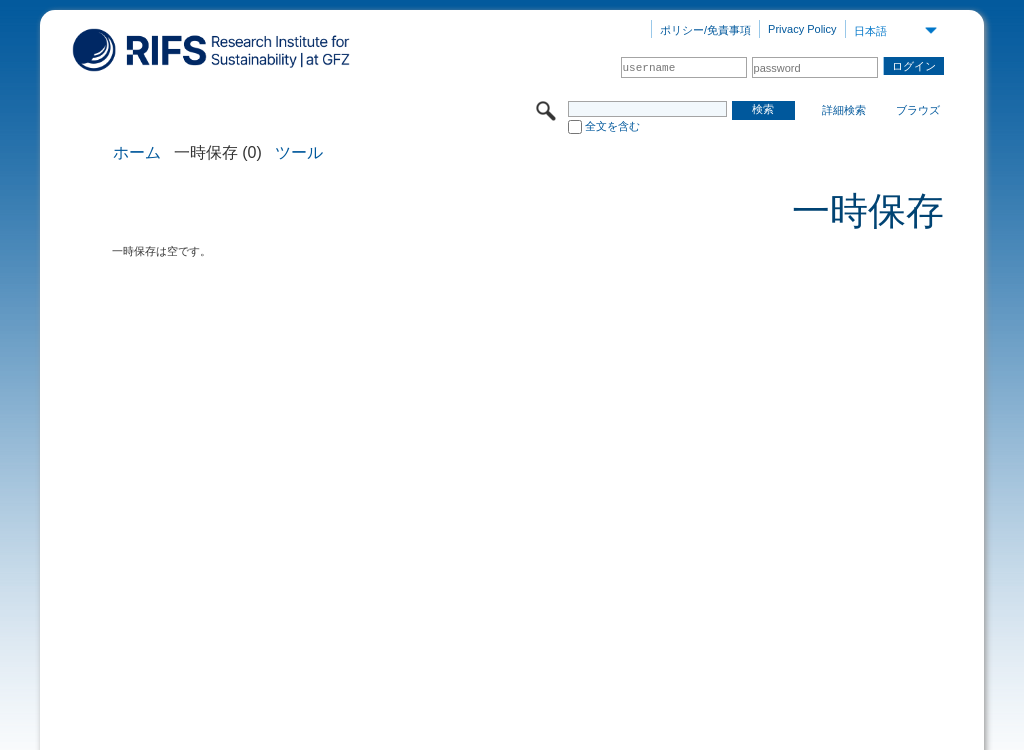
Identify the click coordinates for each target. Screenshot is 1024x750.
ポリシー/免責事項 (705, 30)
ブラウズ (918, 110)
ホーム (137, 153)
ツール (299, 153)
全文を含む (612, 126)
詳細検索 (844, 110)
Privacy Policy (802, 29)
